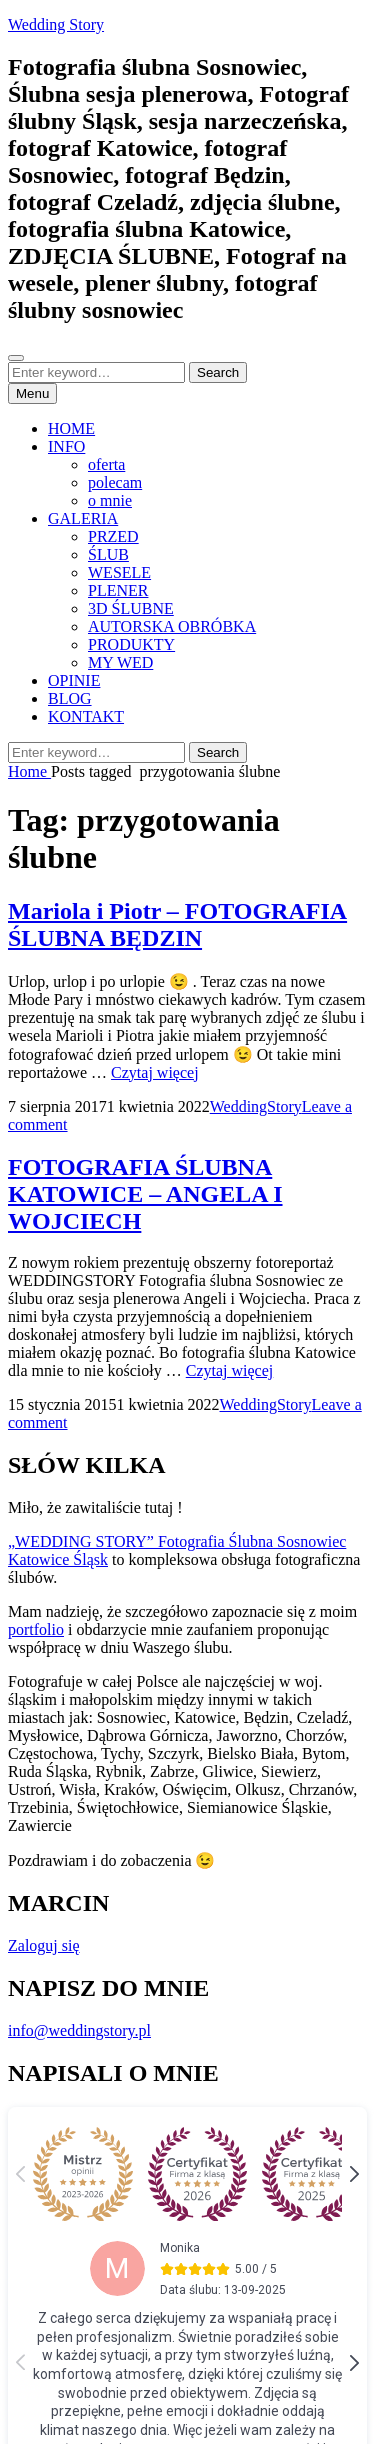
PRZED (113, 536)
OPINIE (74, 680)
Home (29, 771)
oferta (106, 464)
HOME (71, 428)
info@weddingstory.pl (79, 2030)
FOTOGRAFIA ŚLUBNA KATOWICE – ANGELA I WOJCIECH (145, 1194)
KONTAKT (86, 716)
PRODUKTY (131, 644)
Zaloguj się (44, 1945)
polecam (115, 482)
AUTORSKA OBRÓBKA (172, 626)
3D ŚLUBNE (131, 608)
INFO (66, 446)
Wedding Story (56, 24)
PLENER (118, 590)
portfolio (36, 1629)
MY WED (120, 662)
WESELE (119, 572)
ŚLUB (108, 554)
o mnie (110, 500)
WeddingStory (256, 1106)
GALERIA (83, 518)
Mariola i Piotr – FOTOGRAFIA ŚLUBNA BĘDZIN (177, 924)
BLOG (70, 698)
